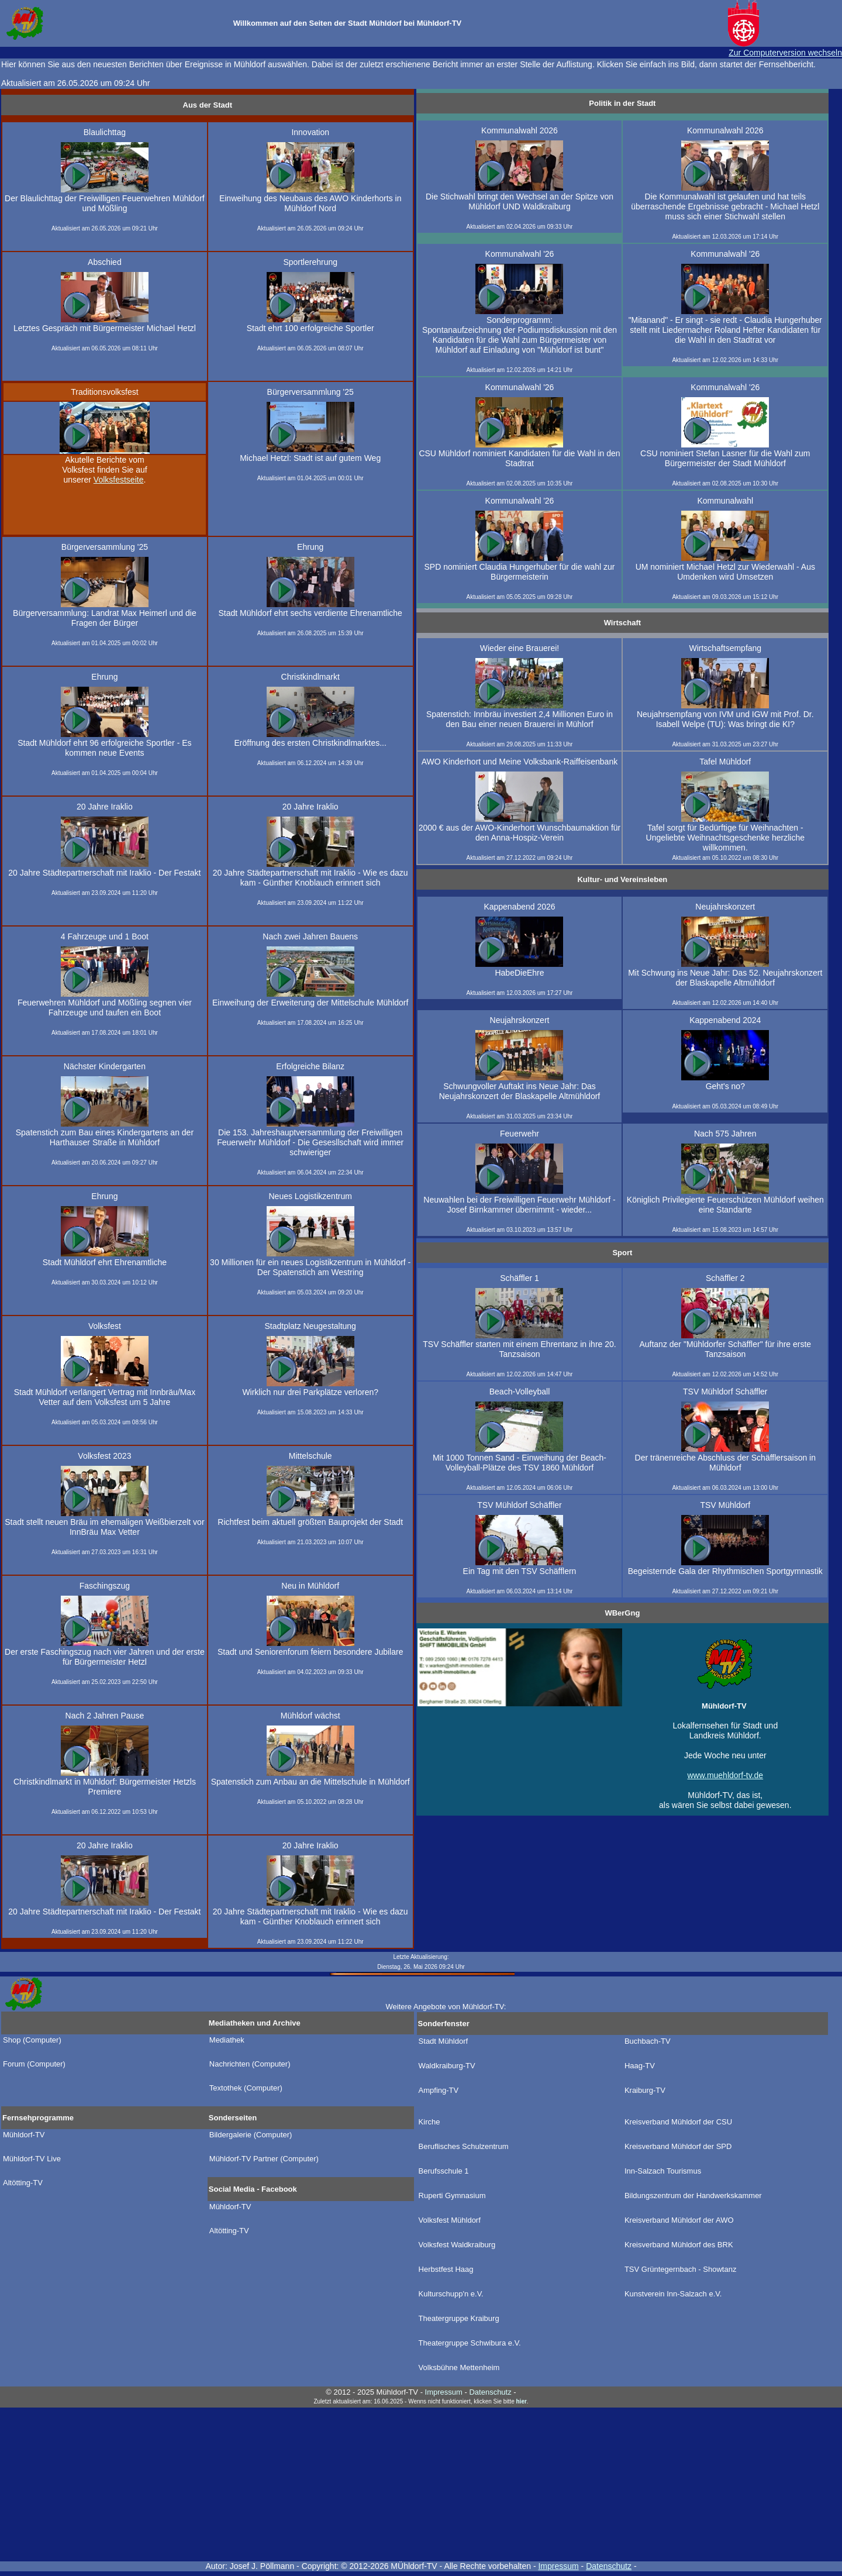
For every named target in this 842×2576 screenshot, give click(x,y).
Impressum (558, 2566)
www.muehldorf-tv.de (725, 1775)
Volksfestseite (119, 479)
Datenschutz (609, 2566)
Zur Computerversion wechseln (785, 52)
